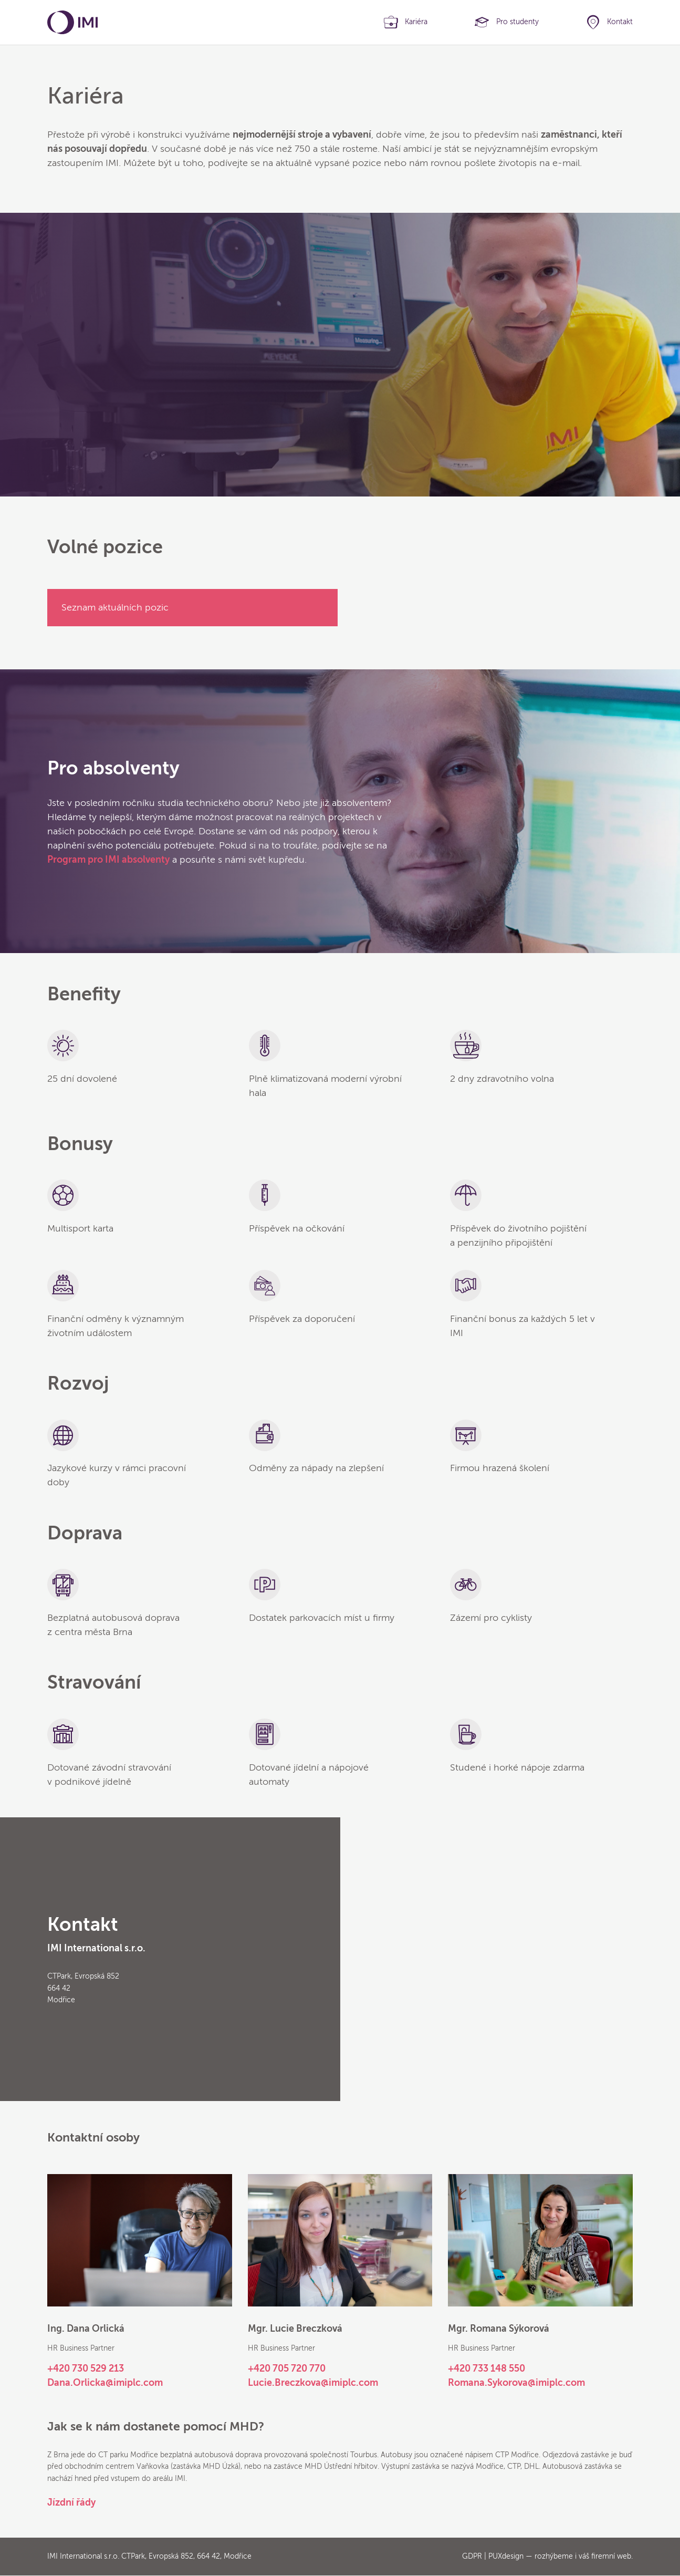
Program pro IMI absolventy (108, 859)
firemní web (611, 2556)
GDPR (472, 2556)
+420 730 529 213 (85, 2369)
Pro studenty (517, 22)
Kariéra (416, 22)
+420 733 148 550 (486, 2369)
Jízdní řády (71, 2502)
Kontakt (620, 22)
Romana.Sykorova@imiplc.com (516, 2383)
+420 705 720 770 (287, 2369)
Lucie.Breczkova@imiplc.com (313, 2383)
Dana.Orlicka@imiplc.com (105, 2383)
